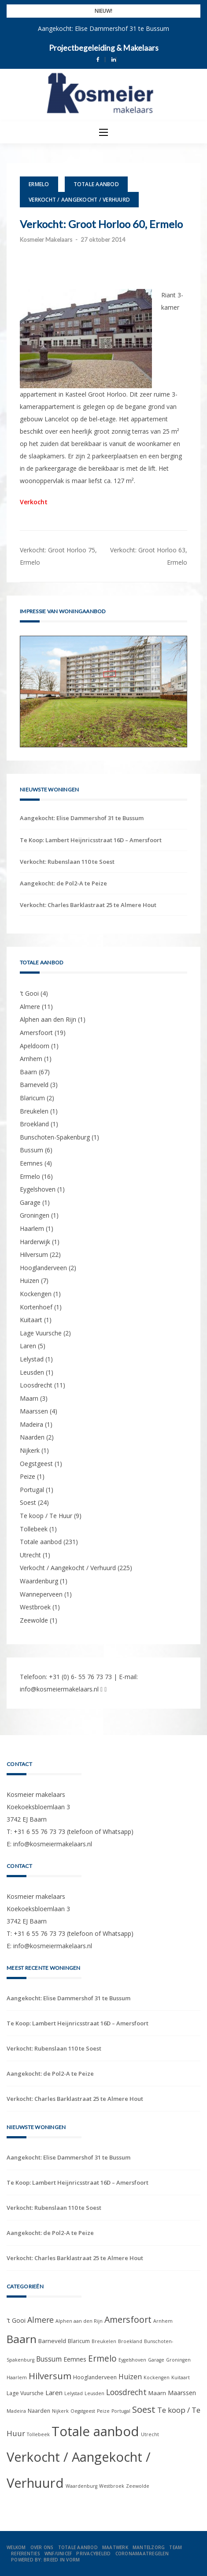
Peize (27, 1476)
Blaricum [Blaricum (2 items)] (79, 2341)
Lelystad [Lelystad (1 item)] (73, 2393)
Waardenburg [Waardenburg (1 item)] (81, 2486)
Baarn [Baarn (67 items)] (22, 2339)
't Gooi (29, 993)
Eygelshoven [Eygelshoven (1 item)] (132, 2360)
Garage (30, 1202)
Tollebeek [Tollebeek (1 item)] (38, 2434)
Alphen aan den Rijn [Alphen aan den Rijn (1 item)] (79, 2321)
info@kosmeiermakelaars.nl (59, 1689)
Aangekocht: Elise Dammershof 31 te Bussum (103, 28)
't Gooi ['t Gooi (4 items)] (16, 2320)
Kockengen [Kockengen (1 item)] (157, 2377)
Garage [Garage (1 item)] (156, 2360)
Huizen (29, 1280)
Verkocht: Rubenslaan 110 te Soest (67, 862)
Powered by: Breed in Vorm (45, 2560)
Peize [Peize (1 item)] (103, 2411)
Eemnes (31, 1163)
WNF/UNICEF (58, 2553)
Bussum (31, 1150)
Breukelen (34, 1111)
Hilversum (34, 1254)
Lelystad (32, 1359)
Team (175, 2547)
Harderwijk (35, 1241)
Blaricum (32, 1098)
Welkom (16, 2547)
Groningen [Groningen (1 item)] (178, 2360)
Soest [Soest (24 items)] (143, 2409)
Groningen (34, 1215)
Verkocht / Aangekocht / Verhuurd (79, 199)
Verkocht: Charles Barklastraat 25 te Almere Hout (88, 905)
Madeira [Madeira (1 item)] (16, 2411)
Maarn (29, 1398)
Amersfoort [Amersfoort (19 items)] (128, 2319)
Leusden (32, 1372)
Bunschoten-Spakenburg (55, 1137)
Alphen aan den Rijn (48, 1019)
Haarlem (32, 1228)
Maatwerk (115, 2547)
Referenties (25, 2553)
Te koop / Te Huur (46, 1515)
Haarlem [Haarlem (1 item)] (17, 2377)
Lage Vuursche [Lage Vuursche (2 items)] (25, 2393)
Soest (28, 1502)
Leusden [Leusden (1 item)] (94, 2393)
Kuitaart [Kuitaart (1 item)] (180, 2377)
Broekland (34, 1124)
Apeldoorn (34, 1046)
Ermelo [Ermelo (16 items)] (102, 2358)
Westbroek (35, 1607)
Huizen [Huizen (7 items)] (130, 2376)
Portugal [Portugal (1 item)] (120, 2411)
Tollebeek (34, 1529)
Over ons (42, 2547)
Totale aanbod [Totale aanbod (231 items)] (95, 2431)
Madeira (31, 1424)
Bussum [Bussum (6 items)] (49, 2359)
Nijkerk (30, 1450)
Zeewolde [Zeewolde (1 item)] (137, 2486)
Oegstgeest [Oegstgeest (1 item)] (82, 2411)
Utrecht (30, 1555)
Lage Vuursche (41, 1333)
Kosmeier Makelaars (46, 239)
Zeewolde (34, 1620)
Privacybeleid (93, 2553)
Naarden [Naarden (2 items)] (39, 2411)
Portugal (32, 1489)
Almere (30, 1006)
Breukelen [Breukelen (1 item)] (104, 2341)
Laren (28, 1346)
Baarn (28, 1072)
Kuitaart (31, 1320)
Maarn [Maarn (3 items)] (157, 2393)
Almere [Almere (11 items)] (40, 2319)
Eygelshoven (37, 1189)
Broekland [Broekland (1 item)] (130, 2341)
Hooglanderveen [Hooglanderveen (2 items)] (95, 2377)
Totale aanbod (96, 184)
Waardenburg (39, 1581)
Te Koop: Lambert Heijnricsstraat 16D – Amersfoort (91, 840)
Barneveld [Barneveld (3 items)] (52, 2341)
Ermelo (39, 184)
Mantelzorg (149, 2547)
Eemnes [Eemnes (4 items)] (74, 2359)
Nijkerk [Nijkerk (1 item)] (60, 2411)
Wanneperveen (41, 1594)
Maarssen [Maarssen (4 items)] (182, 2393)
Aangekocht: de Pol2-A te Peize (63, 883)
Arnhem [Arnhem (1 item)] (163, 2321)
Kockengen (36, 1294)
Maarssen (34, 1411)
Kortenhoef (36, 1307)
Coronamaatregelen (142, 2553)
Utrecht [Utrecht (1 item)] (150, 2434)
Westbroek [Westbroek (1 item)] (111, 2486)
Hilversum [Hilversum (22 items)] (50, 2376)
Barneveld (34, 1084)
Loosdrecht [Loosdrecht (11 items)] (126, 2392)
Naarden (32, 1437)
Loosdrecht (36, 1385)
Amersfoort (36, 1032)
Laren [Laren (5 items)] (54, 2392)
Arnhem (31, 1058)
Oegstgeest (36, 1463)
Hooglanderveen (43, 1268)
